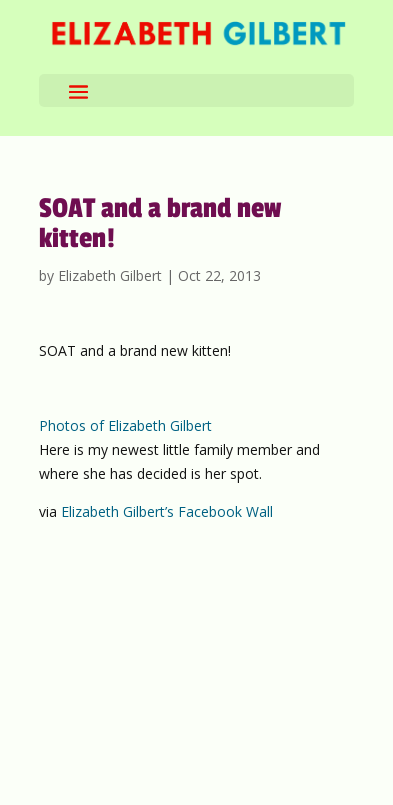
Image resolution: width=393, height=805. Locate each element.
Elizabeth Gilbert (110, 275)
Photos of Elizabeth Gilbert (125, 425)
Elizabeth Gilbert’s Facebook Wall (167, 511)
